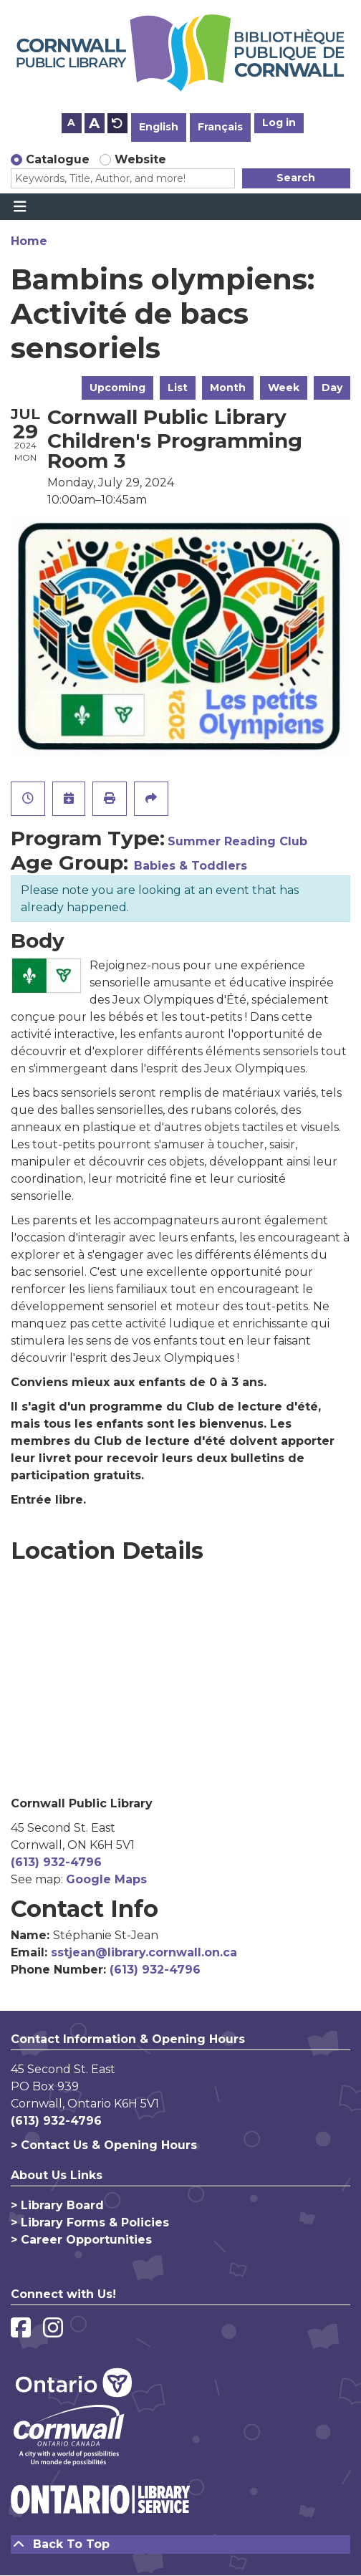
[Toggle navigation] (19, 207)
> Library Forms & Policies (90, 2222)
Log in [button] (279, 122)
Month (228, 387)
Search (295, 177)
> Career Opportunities (81, 2239)
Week (283, 387)
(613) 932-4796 (56, 1862)
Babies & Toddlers (190, 866)
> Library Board (57, 2205)
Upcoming (117, 387)
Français (220, 126)
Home (29, 241)
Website (140, 159)
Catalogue (58, 159)
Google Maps (106, 1879)
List (178, 387)
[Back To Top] (180, 2544)
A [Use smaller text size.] (71, 122)
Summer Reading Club (237, 841)
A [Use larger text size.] (94, 123)
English (158, 126)
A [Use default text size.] (117, 123)
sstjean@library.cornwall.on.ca (144, 1952)
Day (332, 387)
